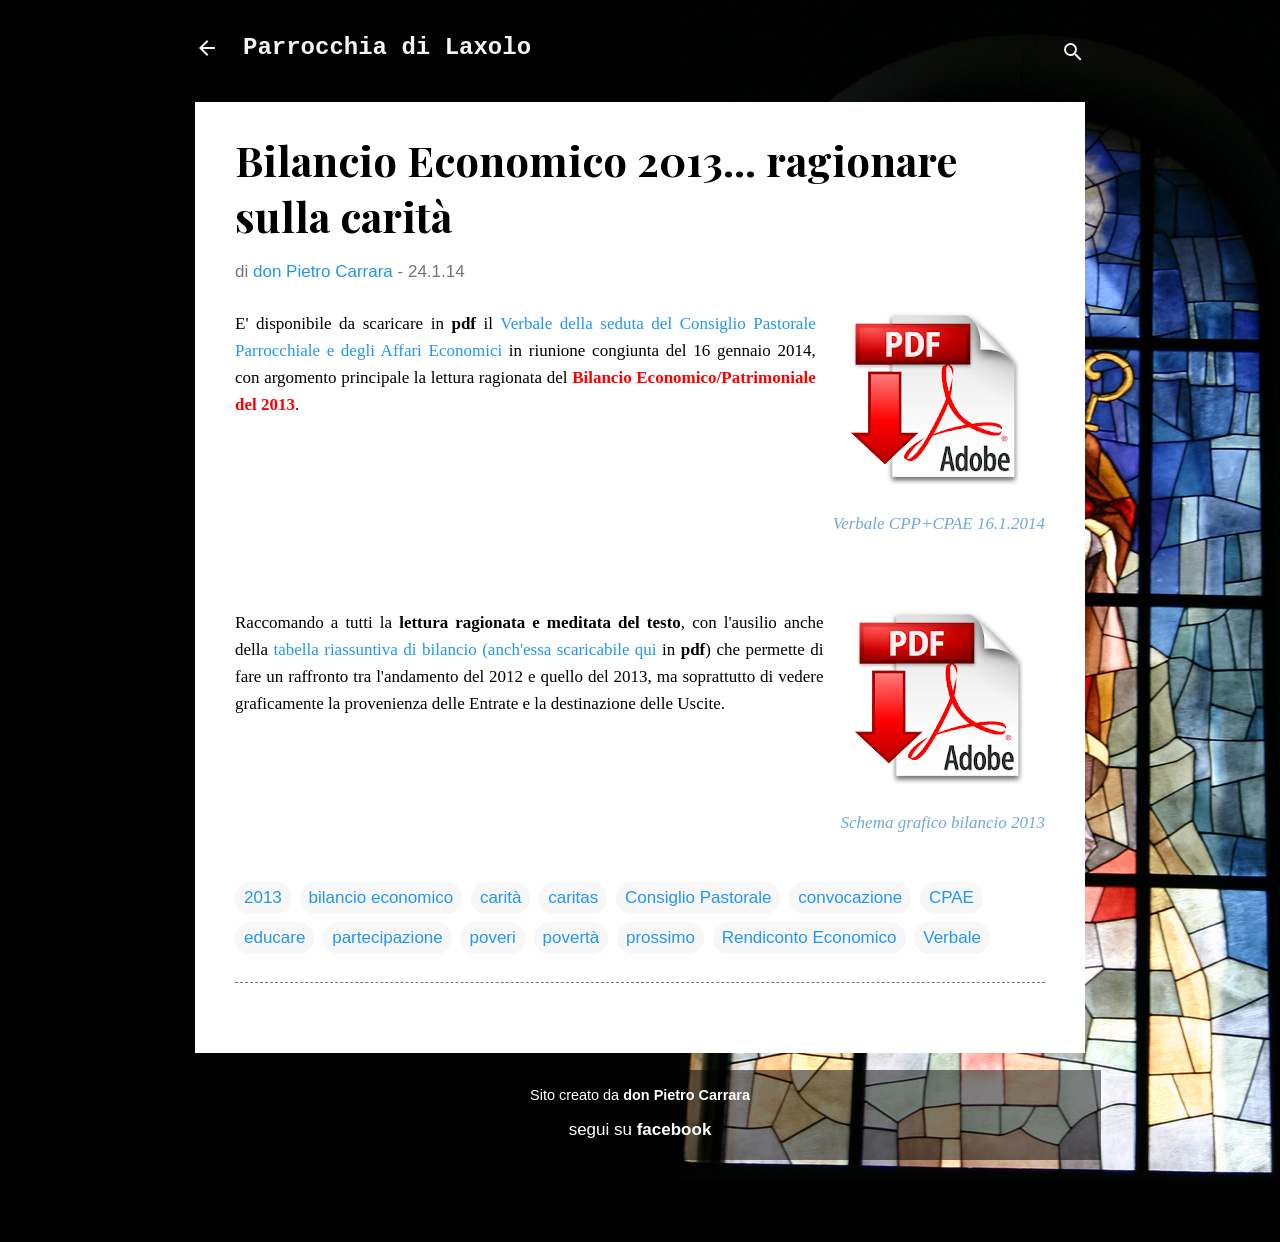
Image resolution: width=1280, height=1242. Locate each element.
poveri (492, 937)
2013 (263, 897)
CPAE (951, 897)
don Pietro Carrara (686, 1095)
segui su (640, 1129)
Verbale (952, 937)
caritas (573, 897)
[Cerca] (1073, 54)
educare (274, 937)
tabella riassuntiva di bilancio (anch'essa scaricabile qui (464, 649)
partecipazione (387, 937)
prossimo (660, 937)
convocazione (850, 897)
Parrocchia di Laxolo (387, 47)
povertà (571, 937)
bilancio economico (381, 897)
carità (501, 897)
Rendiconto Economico (809, 937)
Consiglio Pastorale (698, 897)
